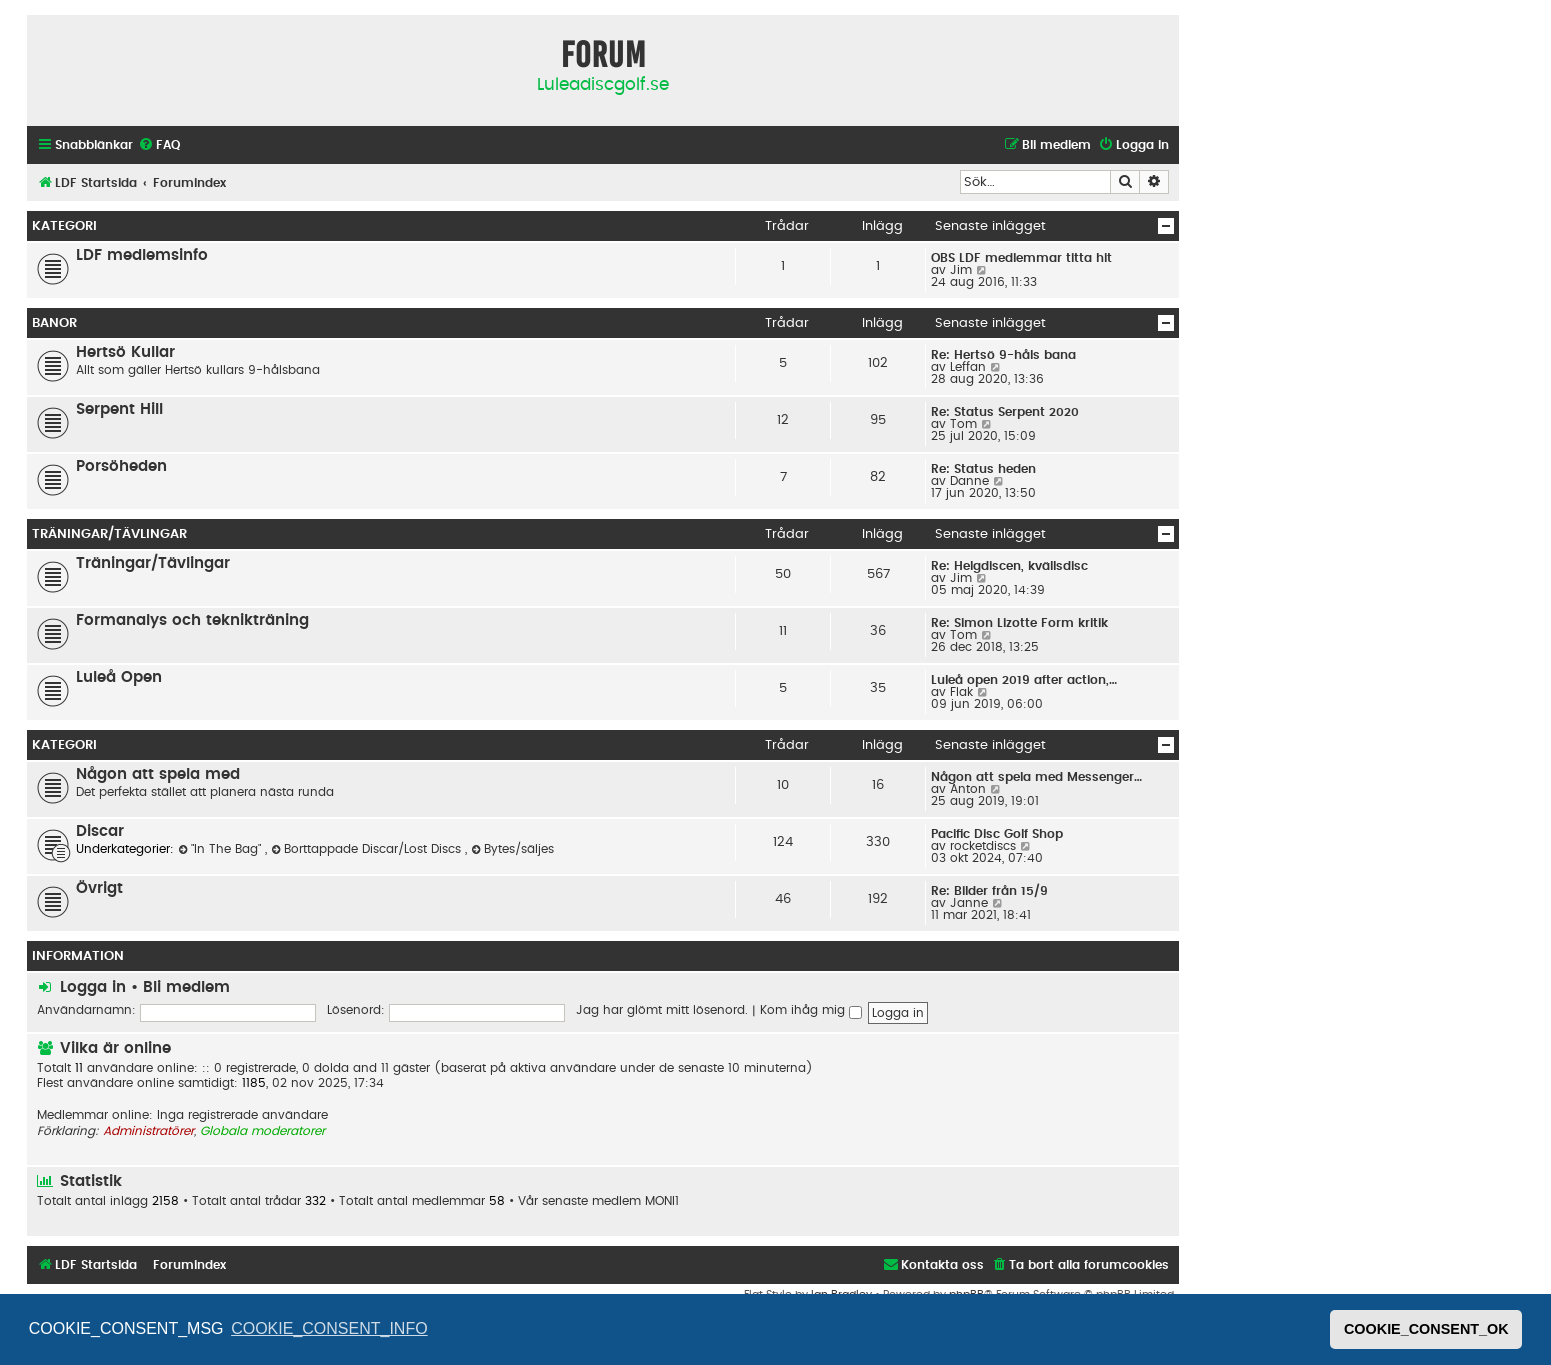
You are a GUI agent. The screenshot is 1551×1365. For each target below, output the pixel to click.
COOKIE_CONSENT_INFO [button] (329, 1328)
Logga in (93, 987)
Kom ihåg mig (811, 1010)
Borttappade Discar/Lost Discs (368, 849)
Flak (961, 692)
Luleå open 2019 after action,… (1024, 680)
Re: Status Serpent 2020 (1005, 412)
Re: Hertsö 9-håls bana (1003, 355)
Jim (961, 270)
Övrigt (99, 888)
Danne (969, 481)
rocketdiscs (983, 846)
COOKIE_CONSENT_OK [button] (1426, 1329)
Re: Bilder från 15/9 (989, 891)
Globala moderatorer (262, 1131)
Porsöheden (121, 466)
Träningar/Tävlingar (109, 534)
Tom (963, 424)
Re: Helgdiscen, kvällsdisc (1009, 566)
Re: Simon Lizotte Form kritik (1019, 623)
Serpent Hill (119, 409)
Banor (54, 323)
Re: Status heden (983, 469)
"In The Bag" (221, 849)
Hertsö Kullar (125, 352)
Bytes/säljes (512, 849)
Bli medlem (186, 987)
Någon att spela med (158, 774)
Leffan (968, 367)
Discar (100, 831)
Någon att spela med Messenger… (1036, 777)
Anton (968, 789)
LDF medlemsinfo (142, 255)
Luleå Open (119, 677)
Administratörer (148, 1131)
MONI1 (662, 1201)
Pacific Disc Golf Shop (997, 834)
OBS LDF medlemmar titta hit (1021, 258)
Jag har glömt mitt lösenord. (662, 1010)
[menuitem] (159, 145)
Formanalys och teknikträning (192, 620)
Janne (969, 903)
